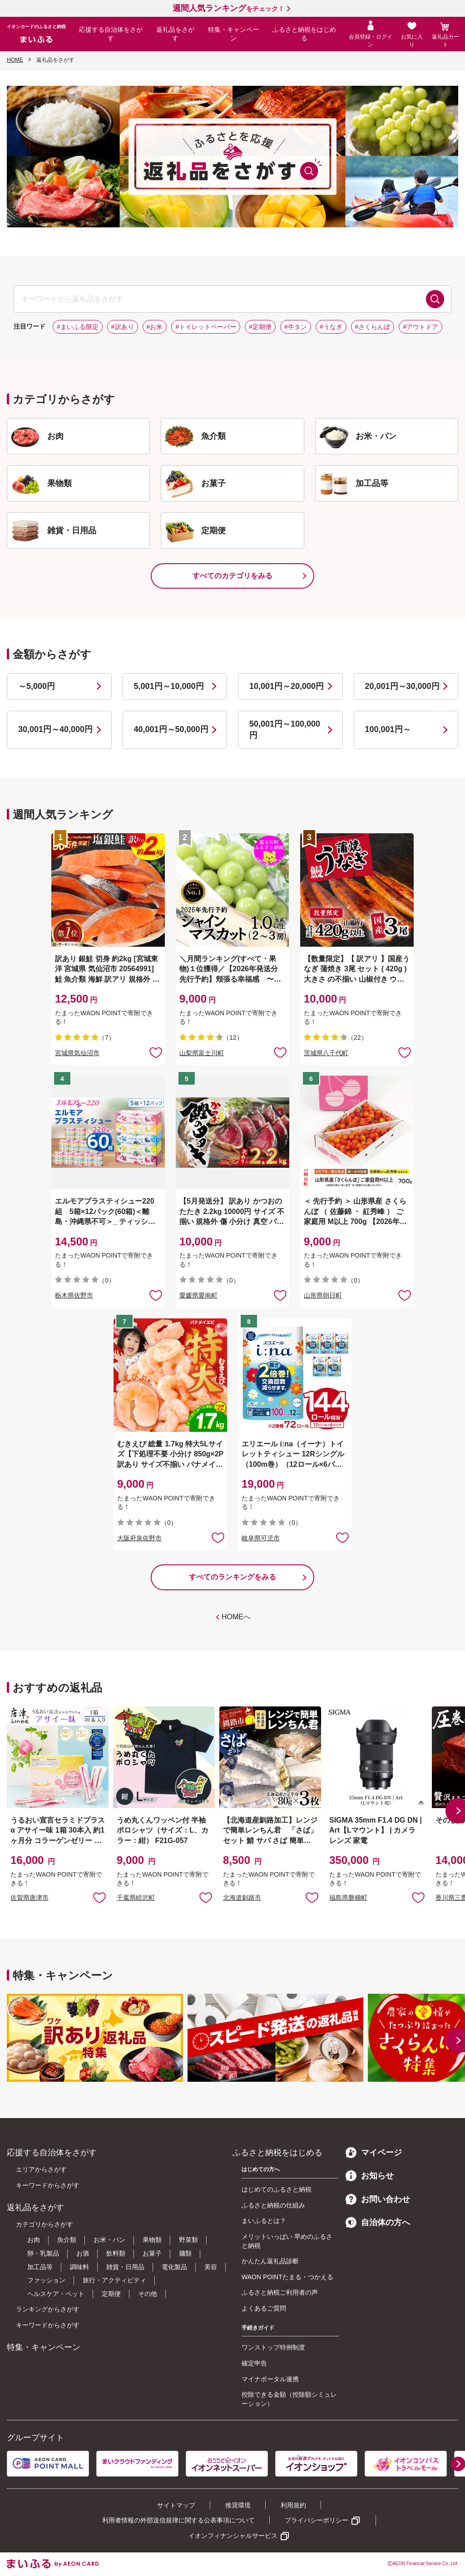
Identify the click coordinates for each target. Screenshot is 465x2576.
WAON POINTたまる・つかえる (287, 2277)
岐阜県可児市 (261, 1538)
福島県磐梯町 (348, 1897)
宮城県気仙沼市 (77, 1053)
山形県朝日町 (323, 1295)
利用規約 (293, 2505)
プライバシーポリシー (316, 2520)
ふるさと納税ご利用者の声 (280, 2292)
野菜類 (188, 2239)
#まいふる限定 (78, 326)
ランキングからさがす (47, 2309)
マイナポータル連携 (270, 2379)
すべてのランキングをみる (232, 1577)
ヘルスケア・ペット (55, 2293)
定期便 (111, 2293)
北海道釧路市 (242, 1897)
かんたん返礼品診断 (270, 2261)
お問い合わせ (378, 2199)
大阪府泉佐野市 (139, 1538)
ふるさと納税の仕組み (273, 2205)
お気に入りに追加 (99, 1897)
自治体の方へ (378, 2222)
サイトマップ (176, 2505)
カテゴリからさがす (44, 2224)
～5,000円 (36, 686)
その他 (147, 2293)
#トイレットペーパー (205, 326)
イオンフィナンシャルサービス (232, 2535)
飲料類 (115, 2253)
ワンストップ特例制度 (273, 2347)
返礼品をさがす (175, 34)
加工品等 (40, 2267)
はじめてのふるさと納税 (277, 2189)
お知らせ (370, 2175)
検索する (435, 299)
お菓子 (152, 2253)
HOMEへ (236, 1617)
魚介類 (66, 2239)
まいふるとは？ (264, 2220)
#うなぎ (331, 326)
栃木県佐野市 (74, 1295)
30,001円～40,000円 (55, 729)
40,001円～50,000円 (171, 729)
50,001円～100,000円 (284, 729)
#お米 (155, 326)
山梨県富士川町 (201, 1053)
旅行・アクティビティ (114, 2280)
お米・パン (109, 2239)
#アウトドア (420, 326)
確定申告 (254, 2363)
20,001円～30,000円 (402, 686)
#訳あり (122, 326)
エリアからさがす (41, 2169)
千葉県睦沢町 (136, 1897)
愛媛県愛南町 (198, 1295)
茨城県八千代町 (326, 1053)
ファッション (46, 2280)
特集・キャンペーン (233, 34)
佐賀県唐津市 (29, 1897)
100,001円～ (388, 729)
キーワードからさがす (47, 2185)
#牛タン (295, 326)
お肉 (33, 2239)
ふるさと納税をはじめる (304, 34)
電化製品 (174, 2267)
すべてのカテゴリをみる (232, 576)
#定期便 (260, 326)
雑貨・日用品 (125, 2267)
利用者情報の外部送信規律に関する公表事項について (178, 2520)
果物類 (152, 2239)
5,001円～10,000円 (169, 686)
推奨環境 (238, 2505)
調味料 (79, 2267)
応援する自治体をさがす (111, 34)
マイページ (374, 2152)
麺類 (185, 2253)
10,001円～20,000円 (286, 686)
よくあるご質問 (264, 2308)
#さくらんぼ (373, 326)
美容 (210, 2267)
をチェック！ (228, 8)
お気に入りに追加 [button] (156, 1052)
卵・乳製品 (43, 2253)
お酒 (82, 2253)
